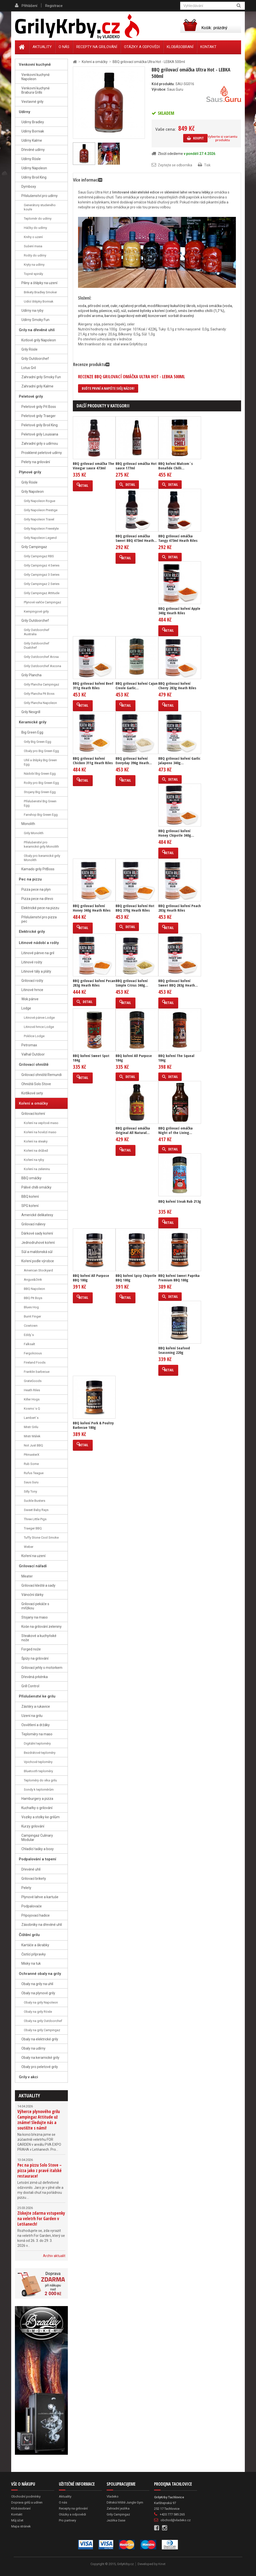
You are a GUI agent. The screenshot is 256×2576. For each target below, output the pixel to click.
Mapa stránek (21, 2526)
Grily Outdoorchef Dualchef (36, 645)
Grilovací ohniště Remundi (41, 1075)
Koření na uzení (33, 1556)
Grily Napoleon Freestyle (41, 528)
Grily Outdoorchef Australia (36, 632)
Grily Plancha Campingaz (41, 684)
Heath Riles (32, 1390)
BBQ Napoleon (34, 1289)
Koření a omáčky (33, 1103)
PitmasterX (31, 1454)
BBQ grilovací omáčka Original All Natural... (133, 1130)
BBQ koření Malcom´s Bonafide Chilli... (175, 465)
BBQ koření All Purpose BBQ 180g (91, 1277)
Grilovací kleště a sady (38, 1585)
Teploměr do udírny (37, 218)
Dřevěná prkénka (34, 1677)
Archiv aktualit (54, 2256)
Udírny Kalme (31, 140)
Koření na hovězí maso (40, 1132)
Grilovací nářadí (33, 1566)
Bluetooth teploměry (38, 1771)
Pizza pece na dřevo (37, 899)
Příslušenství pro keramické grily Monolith (41, 844)
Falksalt (29, 1344)
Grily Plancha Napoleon (40, 703)
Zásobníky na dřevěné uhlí (41, 1925)
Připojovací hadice (35, 1915)
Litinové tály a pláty (36, 971)
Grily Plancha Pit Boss (39, 693)
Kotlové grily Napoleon (38, 340)
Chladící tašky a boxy (37, 1849)
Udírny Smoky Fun (35, 320)
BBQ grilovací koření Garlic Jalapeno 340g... (179, 760)
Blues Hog (31, 1307)
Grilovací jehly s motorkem (41, 1668)
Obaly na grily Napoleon (41, 2002)
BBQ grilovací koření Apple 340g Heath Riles (179, 610)
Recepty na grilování (96, 47)
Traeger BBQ (33, 1528)
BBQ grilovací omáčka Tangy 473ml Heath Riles (178, 538)
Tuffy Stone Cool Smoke (41, 1537)
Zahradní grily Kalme (37, 386)
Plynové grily (30, 472)
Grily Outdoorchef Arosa (41, 657)
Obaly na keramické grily (40, 2058)
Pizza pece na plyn (36, 889)
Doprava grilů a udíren (27, 2502)
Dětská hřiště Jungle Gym (125, 2502)
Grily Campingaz (34, 547)
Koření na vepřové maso (41, 1123)
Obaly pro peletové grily (39, 2067)
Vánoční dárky (32, 1595)
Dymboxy (28, 186)
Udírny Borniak (32, 131)
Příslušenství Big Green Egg (40, 803)
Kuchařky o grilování (36, 1808)
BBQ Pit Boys (33, 1298)
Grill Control (30, 1686)
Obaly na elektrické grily (39, 2039)
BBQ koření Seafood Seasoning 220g (174, 1350)
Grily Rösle (29, 349)
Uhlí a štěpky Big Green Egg (40, 762)
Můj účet (17, 2520)
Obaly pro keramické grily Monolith (42, 858)
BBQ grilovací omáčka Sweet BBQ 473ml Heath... (136, 538)
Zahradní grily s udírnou (39, 443)
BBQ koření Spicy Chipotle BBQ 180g (136, 1277)
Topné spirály (33, 274)
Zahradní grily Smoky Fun (41, 377)
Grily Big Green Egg (37, 742)
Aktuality (29, 2095)
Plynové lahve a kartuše (39, 1897)
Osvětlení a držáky (35, 1725)
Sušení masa (33, 246)
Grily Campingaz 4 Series (41, 565)
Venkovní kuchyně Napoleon (35, 77)
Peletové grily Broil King (39, 425)
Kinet (162, 2564)
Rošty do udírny (35, 255)
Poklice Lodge (34, 1036)
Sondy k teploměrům (39, 1789)
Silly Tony (30, 1491)
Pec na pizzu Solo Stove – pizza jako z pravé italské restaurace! (39, 2170)
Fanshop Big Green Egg (41, 815)
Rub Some (31, 1464)
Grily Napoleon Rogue (39, 501)
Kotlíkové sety (32, 1093)
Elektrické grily (32, 931)
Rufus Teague (33, 1473)
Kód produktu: (163, 84)
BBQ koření (30, 1196)
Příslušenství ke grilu (37, 1696)
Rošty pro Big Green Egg (41, 783)
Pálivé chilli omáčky (36, 1187)
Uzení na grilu (32, 1716)
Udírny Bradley (32, 122)
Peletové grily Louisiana (39, 434)
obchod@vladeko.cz (176, 2520)
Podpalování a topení (37, 1859)
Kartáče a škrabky (35, 1945)
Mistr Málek (32, 1436)
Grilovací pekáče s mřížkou (35, 1606)
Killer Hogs (32, 1399)
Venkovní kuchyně (35, 64)
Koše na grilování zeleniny (41, 1627)
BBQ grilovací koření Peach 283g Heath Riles (179, 907)
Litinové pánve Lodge (39, 1017)
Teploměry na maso (36, 1734)
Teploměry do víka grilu (40, 1780)
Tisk (207, 165)
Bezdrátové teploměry (39, 1753)
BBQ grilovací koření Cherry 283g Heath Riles (177, 685)
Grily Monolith (33, 833)
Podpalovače (31, 1906)
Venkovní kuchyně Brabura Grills (35, 90)
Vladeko (113, 2496)
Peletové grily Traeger (38, 416)
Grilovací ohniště (33, 1064)
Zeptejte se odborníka (175, 165)
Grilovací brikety (33, 1879)
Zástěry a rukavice (35, 1706)
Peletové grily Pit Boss (38, 407)
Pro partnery (67, 2520)
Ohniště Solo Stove (36, 1084)
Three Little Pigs (35, 1519)
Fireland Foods (34, 1362)
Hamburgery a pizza (37, 1799)
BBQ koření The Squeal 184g (176, 1057)
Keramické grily (32, 722)
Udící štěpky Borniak (38, 301)
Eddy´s (29, 1335)
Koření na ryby (34, 1160)
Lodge (26, 1008)
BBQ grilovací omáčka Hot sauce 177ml (136, 465)
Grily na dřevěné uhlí (37, 330)
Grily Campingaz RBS (39, 556)
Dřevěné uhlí (31, 1869)
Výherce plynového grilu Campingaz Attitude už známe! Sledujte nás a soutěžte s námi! (38, 2120)
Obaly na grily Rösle (38, 2011)
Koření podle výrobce (37, 1261)
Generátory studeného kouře (40, 207)
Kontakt (208, 47)
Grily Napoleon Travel (39, 519)
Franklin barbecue (36, 1372)
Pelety (26, 1888)
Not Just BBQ (33, 1445)
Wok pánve (30, 999)
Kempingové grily (36, 611)
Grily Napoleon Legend (40, 538)
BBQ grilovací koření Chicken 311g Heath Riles (93, 760)
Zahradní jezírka (118, 2508)
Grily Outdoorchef (35, 359)
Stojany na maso (34, 1617)
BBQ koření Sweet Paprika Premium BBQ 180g (179, 1277)
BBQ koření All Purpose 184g (134, 1057)
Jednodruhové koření (38, 1243)
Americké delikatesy (37, 1215)
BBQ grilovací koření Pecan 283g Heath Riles (94, 982)
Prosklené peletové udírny (41, 453)
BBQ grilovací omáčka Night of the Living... (175, 1130)
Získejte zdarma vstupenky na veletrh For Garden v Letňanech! (41, 2218)
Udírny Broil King (33, 177)
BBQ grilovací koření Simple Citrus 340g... (132, 982)
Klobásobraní (180, 47)
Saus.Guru (31, 1482)
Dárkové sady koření (37, 1233)
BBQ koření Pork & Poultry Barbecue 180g (93, 1425)
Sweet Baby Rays (36, 1510)
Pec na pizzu (30, 879)
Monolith (28, 824)
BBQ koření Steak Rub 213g (179, 1201)
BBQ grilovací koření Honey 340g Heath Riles (92, 907)
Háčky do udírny (35, 228)
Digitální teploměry (37, 1743)
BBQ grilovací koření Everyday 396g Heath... (134, 760)
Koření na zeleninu (37, 1169)
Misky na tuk (31, 1963)
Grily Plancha (31, 675)
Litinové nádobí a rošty (39, 943)
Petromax (29, 1045)
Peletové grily (31, 396)
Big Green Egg (32, 732)
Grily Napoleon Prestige (40, 510)
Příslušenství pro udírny (39, 196)
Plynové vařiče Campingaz (42, 602)
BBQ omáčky (31, 1178)
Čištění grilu (29, 1935)
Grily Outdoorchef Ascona (42, 666)
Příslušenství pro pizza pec (39, 919)
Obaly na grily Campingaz (42, 2030)
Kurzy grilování (32, 1826)
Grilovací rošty (32, 981)
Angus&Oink (33, 1279)
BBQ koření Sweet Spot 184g (91, 1057)
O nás (64, 47)
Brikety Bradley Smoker (40, 292)
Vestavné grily (32, 102)
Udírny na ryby (32, 311)
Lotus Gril (28, 368)
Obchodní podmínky (26, 2496)
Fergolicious (33, 1353)
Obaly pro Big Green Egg (41, 751)
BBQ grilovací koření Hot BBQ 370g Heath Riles (135, 907)
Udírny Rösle (31, 159)
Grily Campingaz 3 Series (41, 574)
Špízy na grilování (34, 1658)
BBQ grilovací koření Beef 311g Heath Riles (93, 685)
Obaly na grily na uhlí (37, 1984)
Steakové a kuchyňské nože (38, 1638)
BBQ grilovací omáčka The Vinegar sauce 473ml (93, 465)
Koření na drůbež (36, 1150)
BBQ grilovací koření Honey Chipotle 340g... (176, 832)
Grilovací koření (33, 1114)
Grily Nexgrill (30, 712)
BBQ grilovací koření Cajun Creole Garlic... (137, 685)
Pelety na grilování (35, 462)
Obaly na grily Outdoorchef (43, 2021)
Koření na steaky (35, 1141)
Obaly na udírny (33, 2048)
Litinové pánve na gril (37, 953)
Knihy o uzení (33, 237)
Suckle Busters (34, 1501)
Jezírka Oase (116, 2520)
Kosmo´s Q (32, 1408)
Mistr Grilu (31, 1427)
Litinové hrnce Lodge (39, 1027)
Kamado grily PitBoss (37, 869)
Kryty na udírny (34, 264)
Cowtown (31, 1325)
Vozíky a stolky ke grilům (40, 1817)
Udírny (24, 112)
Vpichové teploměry (38, 1762)
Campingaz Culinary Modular (37, 1837)
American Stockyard (38, 1270)
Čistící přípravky (33, 1954)
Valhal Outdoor (33, 1054)
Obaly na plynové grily (38, 1993)
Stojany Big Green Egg (40, 792)
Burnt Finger (32, 1316)
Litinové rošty (31, 962)
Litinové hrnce (32, 990)
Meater (27, 1576)
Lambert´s (31, 1418)
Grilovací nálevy (33, 1224)
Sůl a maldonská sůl (36, 1252)
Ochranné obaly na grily (40, 1973)
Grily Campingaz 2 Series (41, 584)
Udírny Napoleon (34, 168)
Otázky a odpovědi (142, 47)
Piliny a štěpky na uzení (39, 283)
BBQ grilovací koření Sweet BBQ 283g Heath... (178, 982)
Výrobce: (159, 89)
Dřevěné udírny (33, 150)
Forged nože (31, 1649)
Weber (28, 1547)
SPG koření (30, 1206)
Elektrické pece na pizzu (40, 908)
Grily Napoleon (32, 492)
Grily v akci (28, 2077)
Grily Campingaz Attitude (41, 593)
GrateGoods (33, 1381)
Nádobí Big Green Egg (40, 773)
